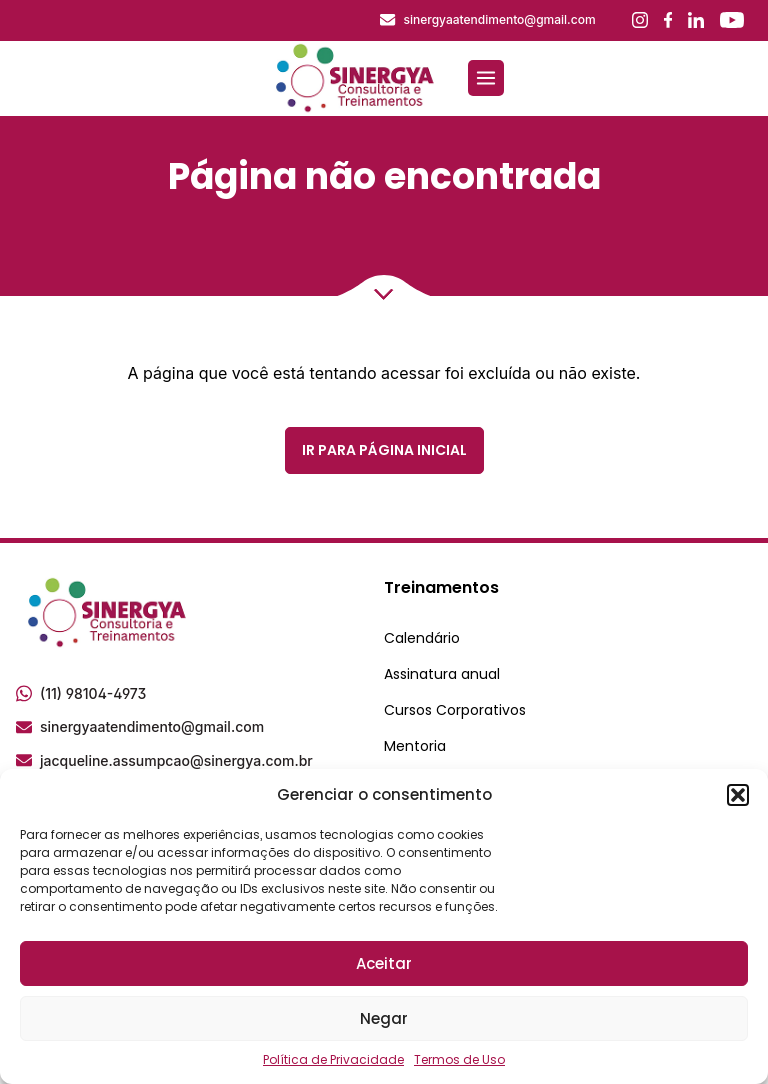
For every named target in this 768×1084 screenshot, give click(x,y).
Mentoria (415, 746)
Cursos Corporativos (455, 710)
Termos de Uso (459, 1059)
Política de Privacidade (333, 1059)
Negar (384, 1018)
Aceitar (384, 963)
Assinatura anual (442, 674)
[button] (738, 795)
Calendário (422, 638)
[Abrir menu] (486, 78)
